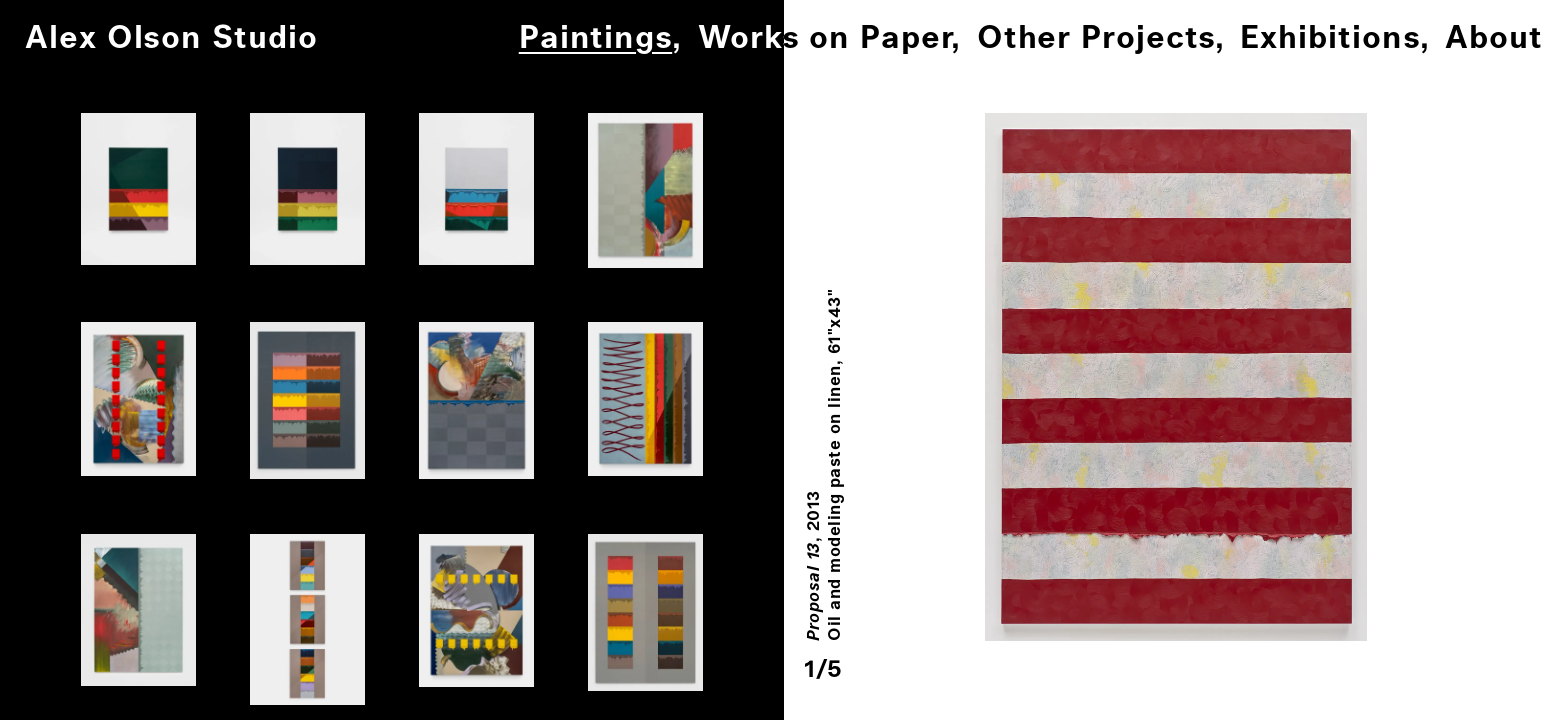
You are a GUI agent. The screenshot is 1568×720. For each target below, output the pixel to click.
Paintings (595, 38)
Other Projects (1096, 38)
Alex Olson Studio (171, 38)
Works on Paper (824, 38)
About (1494, 38)
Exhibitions (1329, 38)
